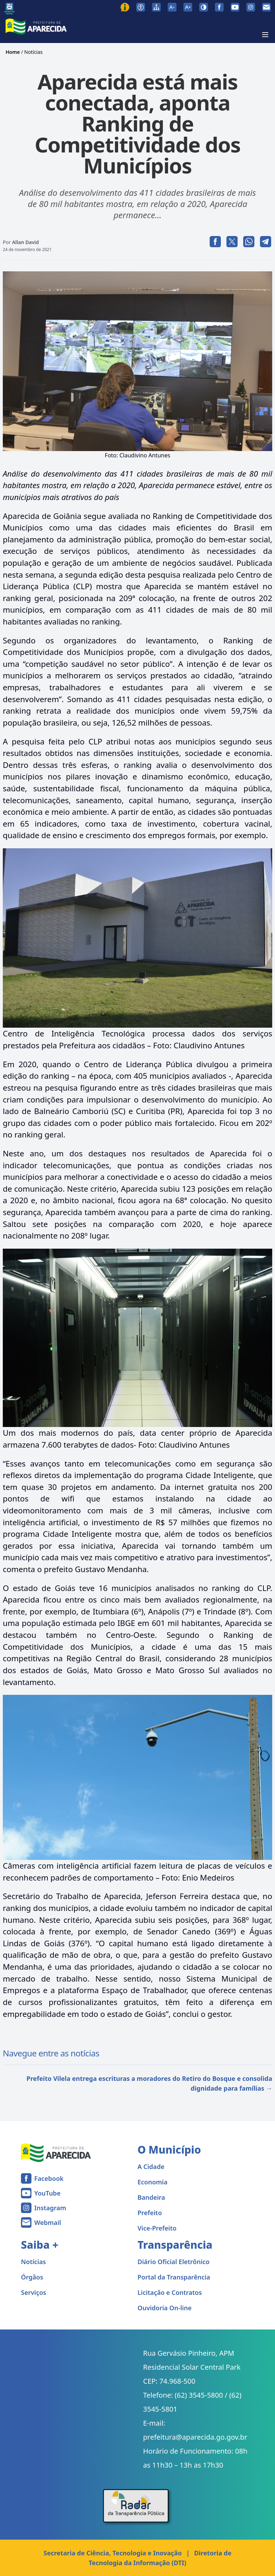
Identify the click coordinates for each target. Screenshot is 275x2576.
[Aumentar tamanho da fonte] (187, 7)
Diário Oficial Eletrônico (174, 2261)
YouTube (47, 2193)
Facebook (49, 2178)
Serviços (33, 2292)
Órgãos (32, 2277)
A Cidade (151, 2166)
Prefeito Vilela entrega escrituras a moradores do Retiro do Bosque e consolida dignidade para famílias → (149, 2083)
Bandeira (151, 2197)
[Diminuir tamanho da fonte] (172, 7)
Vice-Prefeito (157, 2228)
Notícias (33, 52)
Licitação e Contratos (170, 2292)
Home (13, 52)
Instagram (50, 2208)
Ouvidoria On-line (165, 2308)
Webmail (47, 2222)
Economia (153, 2182)
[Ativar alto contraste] (203, 7)
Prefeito (150, 2212)
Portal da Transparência (174, 2277)
